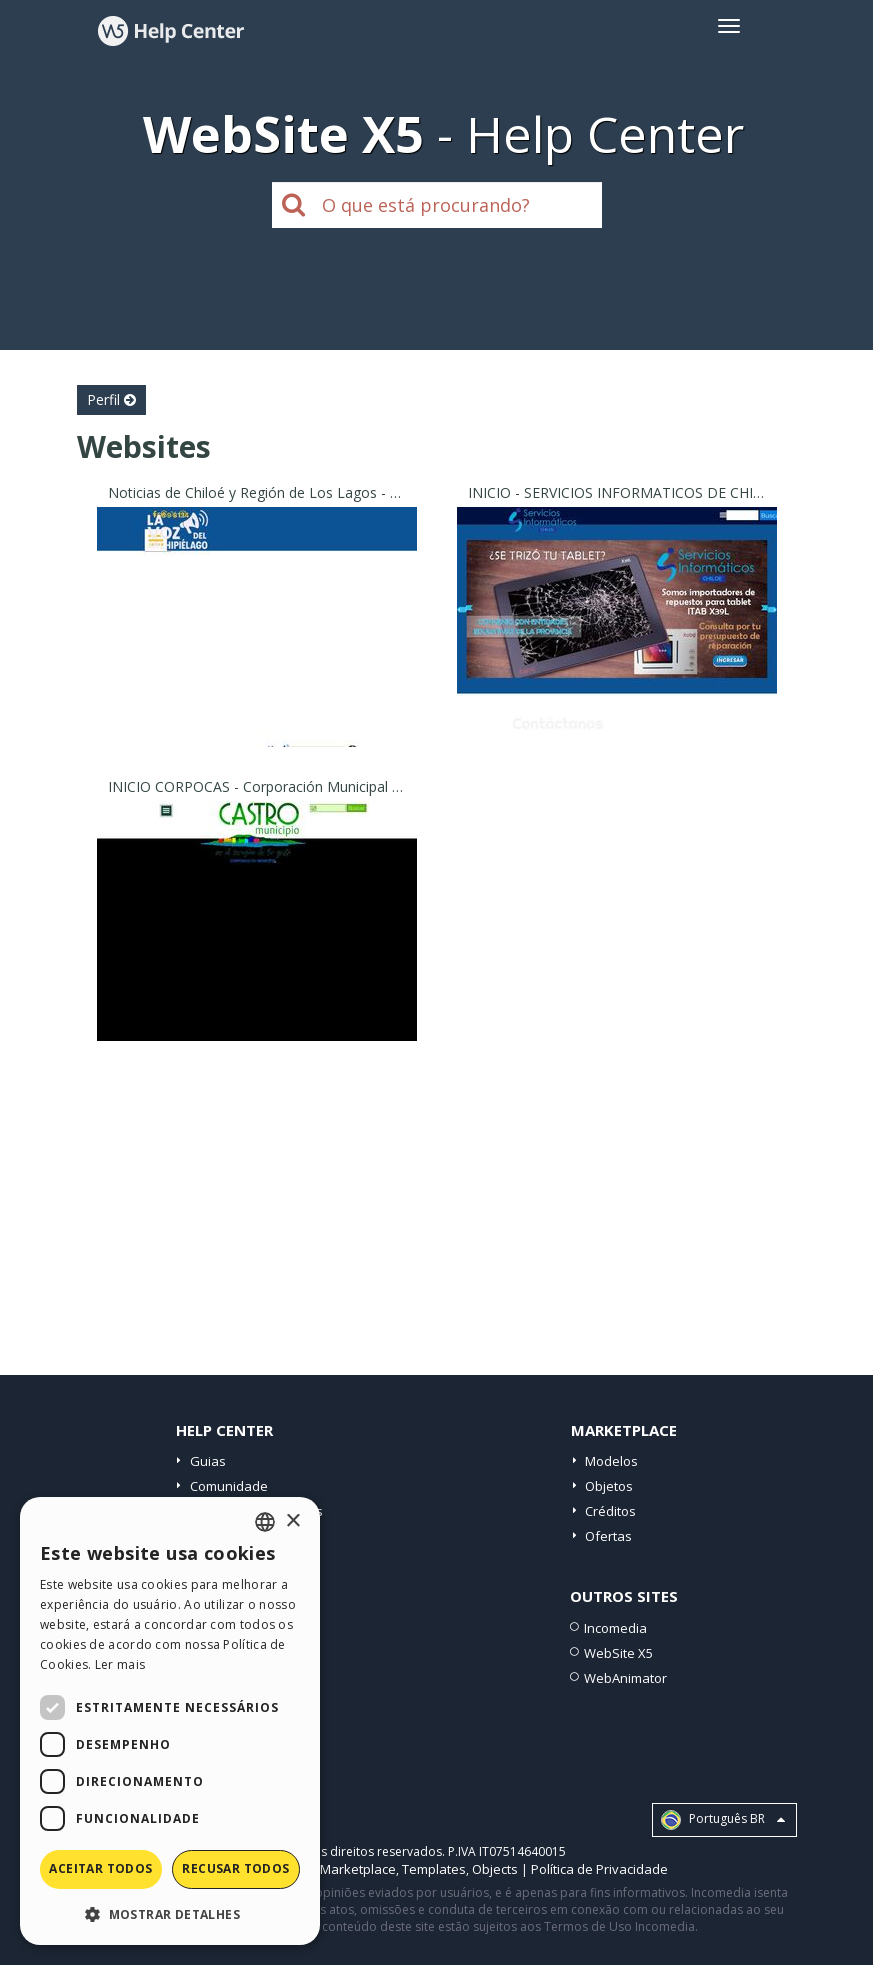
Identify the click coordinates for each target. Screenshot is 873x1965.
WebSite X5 (618, 1653)
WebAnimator (625, 1678)
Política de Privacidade (599, 1869)
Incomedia (615, 1628)
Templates (434, 1869)
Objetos (609, 1486)
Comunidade (229, 1486)
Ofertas (608, 1536)
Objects (495, 1869)
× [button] (292, 1521)
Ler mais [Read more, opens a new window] (120, 1664)
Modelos (611, 1461)
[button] (170, 1913)
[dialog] (170, 1721)
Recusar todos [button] (235, 1868)
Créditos (610, 1511)
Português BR (723, 1820)
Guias (208, 1461)
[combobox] (265, 1522)
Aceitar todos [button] (100, 1868)
